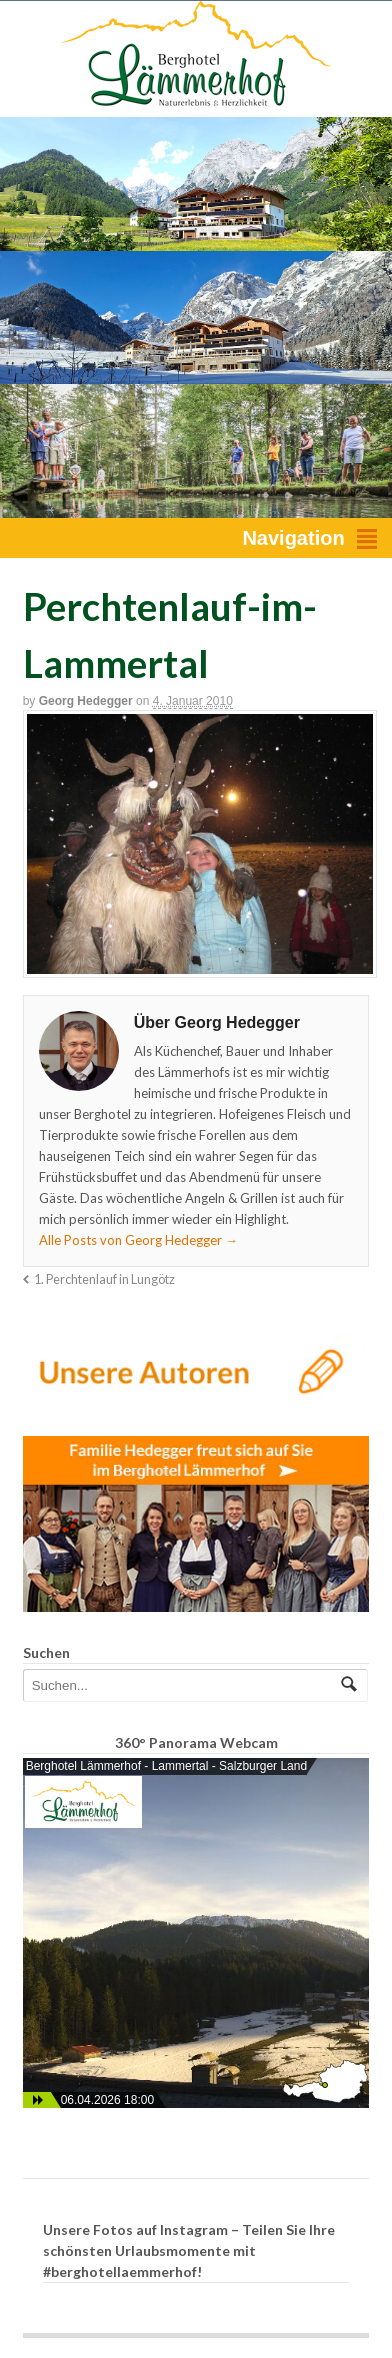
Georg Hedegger (86, 701)
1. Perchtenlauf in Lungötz (104, 1279)
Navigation (293, 538)
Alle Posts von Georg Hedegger (138, 1240)
